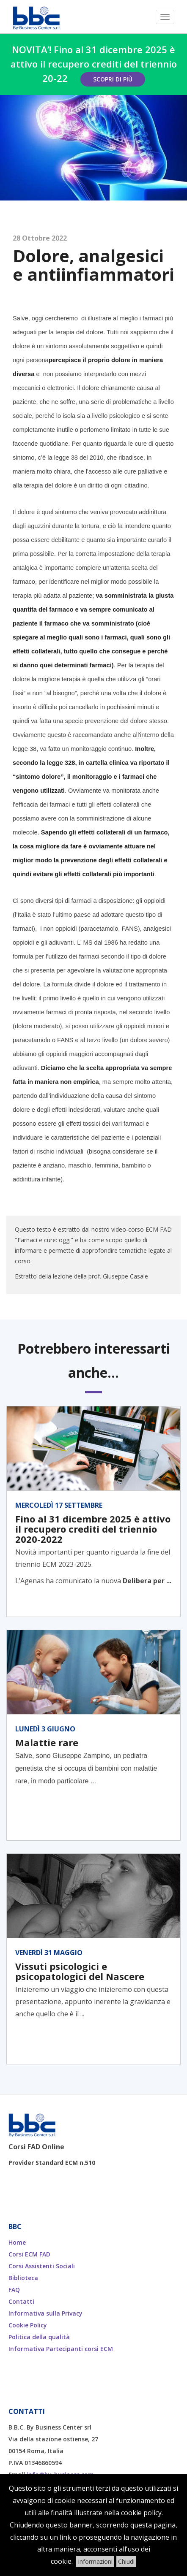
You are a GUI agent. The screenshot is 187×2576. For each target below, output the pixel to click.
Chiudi (126, 2561)
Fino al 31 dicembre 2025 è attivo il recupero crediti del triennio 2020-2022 (92, 1528)
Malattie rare (46, 1742)
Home (17, 2242)
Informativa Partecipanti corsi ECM (60, 2349)
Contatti (21, 2301)
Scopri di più (112, 79)
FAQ (14, 2290)
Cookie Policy (27, 2325)
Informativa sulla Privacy (45, 2313)
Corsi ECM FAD (29, 2254)
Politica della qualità (39, 2337)
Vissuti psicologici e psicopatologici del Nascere (79, 1971)
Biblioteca (23, 2278)
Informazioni (95, 2561)
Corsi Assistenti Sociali (41, 2266)
